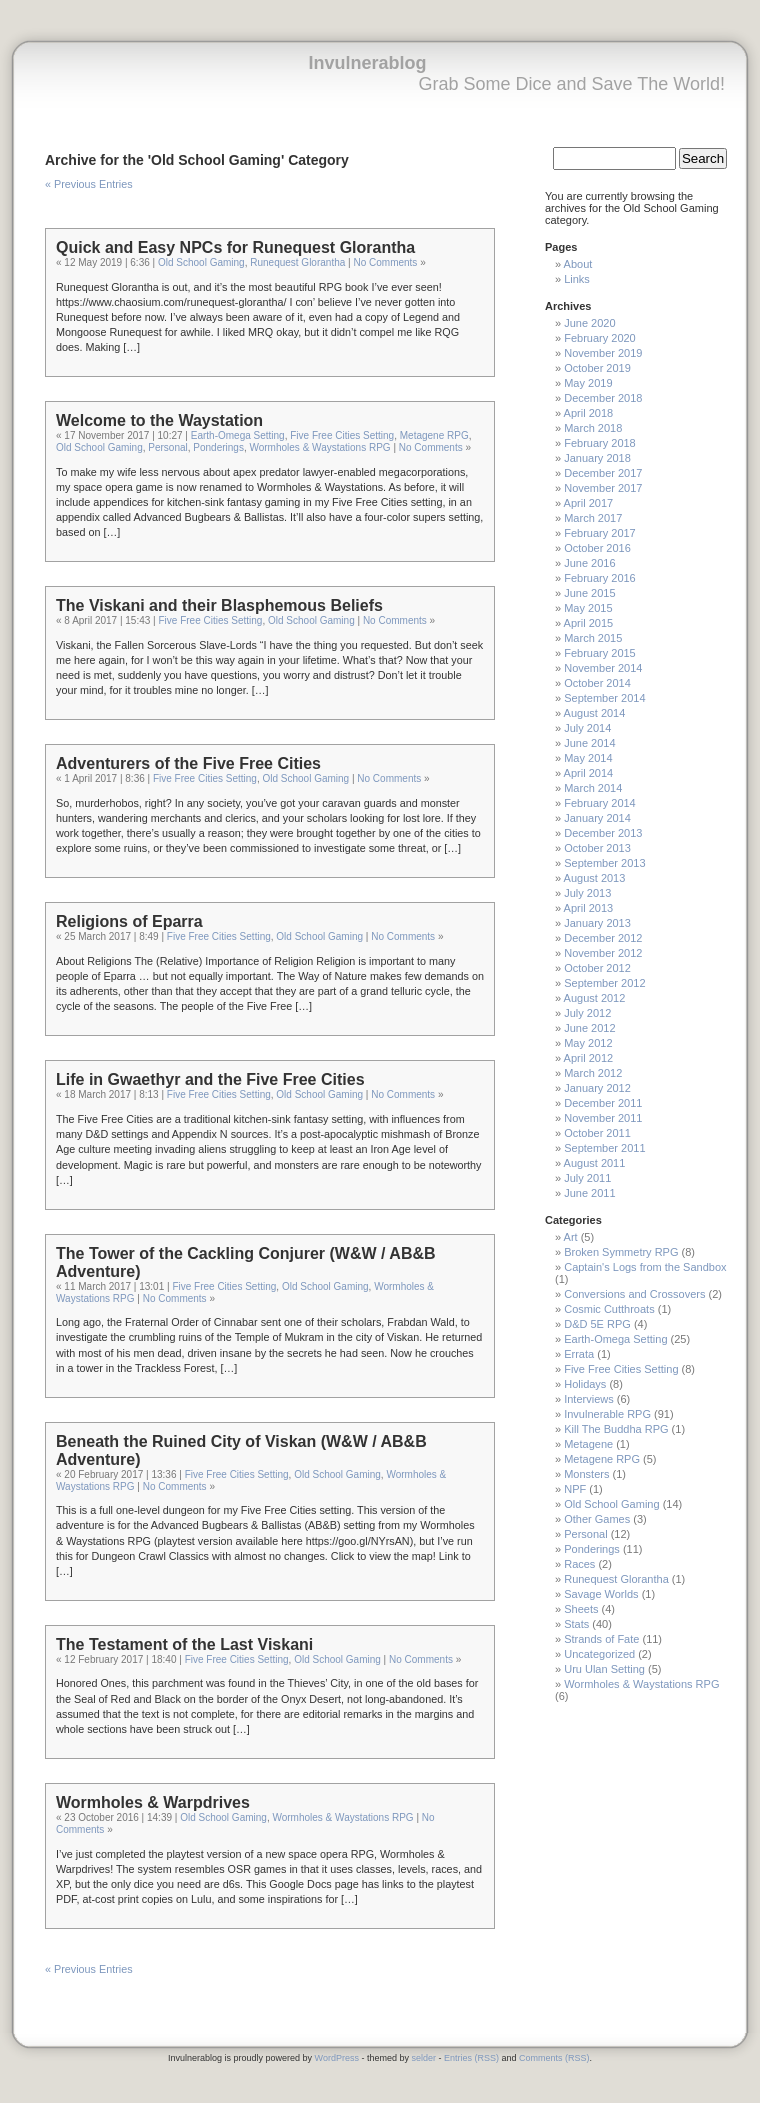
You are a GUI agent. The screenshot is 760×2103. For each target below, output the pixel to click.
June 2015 (589, 593)
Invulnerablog (367, 63)
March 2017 (593, 518)
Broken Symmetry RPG (621, 1252)
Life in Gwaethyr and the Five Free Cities (210, 1079)
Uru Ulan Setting (604, 1669)
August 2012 (595, 998)
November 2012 (603, 953)
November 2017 (603, 488)
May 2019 (588, 383)
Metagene (588, 1444)
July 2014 (587, 728)
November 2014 (603, 668)
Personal (167, 447)
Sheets (581, 1609)
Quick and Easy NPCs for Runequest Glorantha (235, 247)
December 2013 (603, 833)
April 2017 (589, 503)
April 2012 (589, 1058)
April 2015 (589, 623)
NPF (575, 1489)
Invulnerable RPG (607, 1414)
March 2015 (593, 638)
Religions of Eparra (129, 921)
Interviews (589, 1399)
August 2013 (595, 878)
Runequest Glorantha (297, 262)
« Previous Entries (89, 184)
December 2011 (603, 1103)
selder (423, 2058)
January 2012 (597, 1088)
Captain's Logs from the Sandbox (645, 1267)
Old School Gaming (201, 262)
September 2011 (604, 1148)
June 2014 (589, 743)
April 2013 (589, 908)
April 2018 (589, 413)
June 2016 (589, 563)
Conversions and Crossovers (634, 1294)
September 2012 (604, 983)
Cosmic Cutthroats (609, 1309)
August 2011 (595, 1163)
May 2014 (588, 758)
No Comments (385, 262)
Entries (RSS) (471, 2058)
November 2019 (603, 353)
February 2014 (600, 803)
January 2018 (597, 458)
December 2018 (603, 398)
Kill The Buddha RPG (616, 1429)
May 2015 (588, 608)
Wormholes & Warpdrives (153, 1802)
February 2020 (600, 338)
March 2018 (593, 428)
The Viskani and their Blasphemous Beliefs (219, 605)
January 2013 (597, 923)
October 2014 (597, 683)
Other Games (597, 1519)
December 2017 (603, 473)
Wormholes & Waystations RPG (319, 447)
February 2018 (600, 443)
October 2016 (597, 548)
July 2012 (587, 1013)
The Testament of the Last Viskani (184, 1644)
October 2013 (597, 848)
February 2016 (600, 578)
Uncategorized (599, 1654)
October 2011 (597, 1133)
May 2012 (588, 1043)
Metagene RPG (434, 435)
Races (579, 1564)
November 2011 (603, 1118)
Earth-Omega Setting (238, 435)
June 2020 (589, 323)
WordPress (337, 2058)
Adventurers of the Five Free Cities (188, 763)
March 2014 (593, 788)
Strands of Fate (601, 1639)
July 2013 (587, 893)
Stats (576, 1624)
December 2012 (603, 938)
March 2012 (593, 1073)
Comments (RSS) (554, 2058)
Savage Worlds (601, 1594)
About (578, 264)
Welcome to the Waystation (159, 420)
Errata (579, 1354)
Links (577, 279)
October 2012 (597, 968)
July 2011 (587, 1178)
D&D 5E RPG (597, 1324)
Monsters (586, 1474)
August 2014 (595, 713)
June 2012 (589, 1028)
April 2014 (589, 773)
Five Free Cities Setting (342, 435)
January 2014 (597, 818)
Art (571, 1237)
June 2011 (589, 1193)
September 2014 (604, 698)
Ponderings (218, 447)
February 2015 (600, 653)
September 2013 (604, 863)
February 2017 (600, 533)
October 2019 (597, 368)
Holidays (585, 1384)
